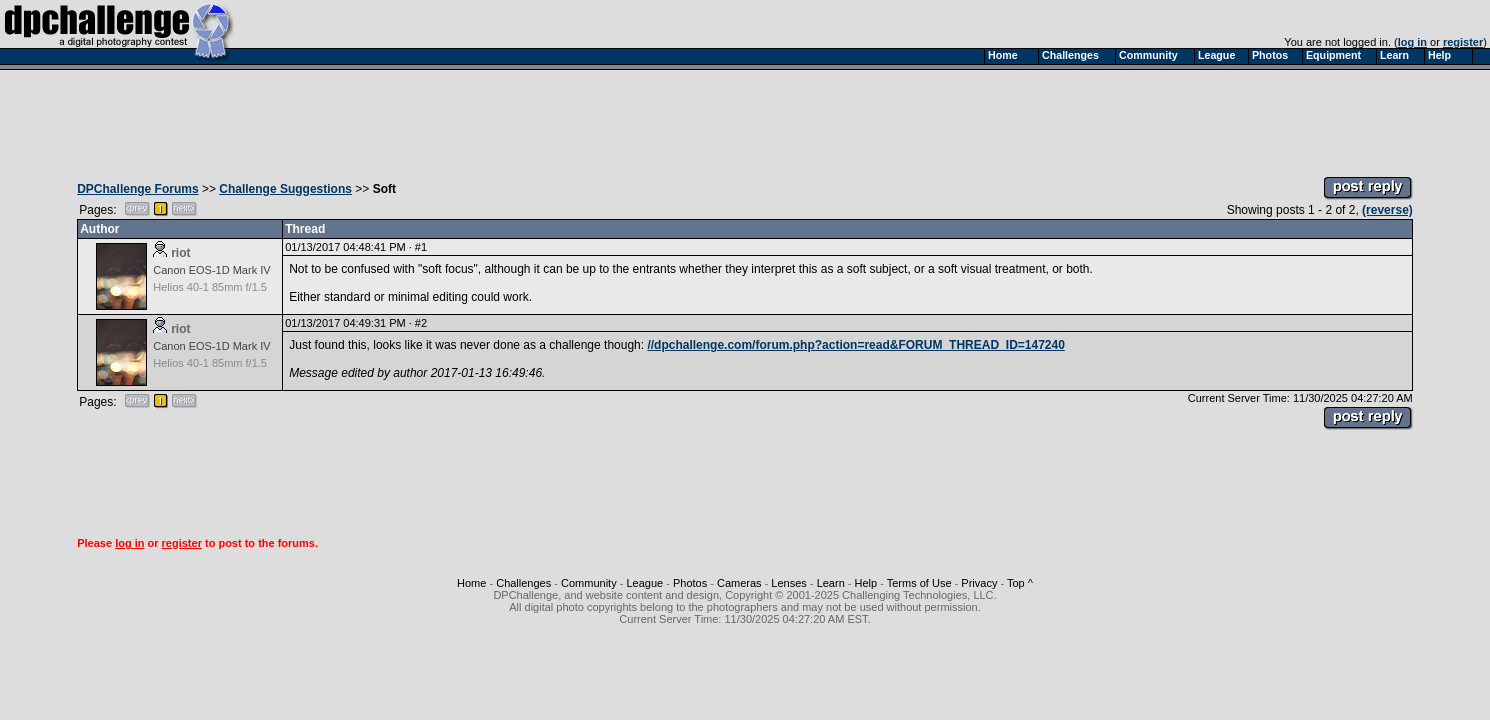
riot (180, 253)
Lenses (788, 583)
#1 (421, 247)
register (1463, 42)
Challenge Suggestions (285, 189)
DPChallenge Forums (137, 189)
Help (866, 583)
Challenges (523, 583)
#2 (421, 323)
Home (471, 583)
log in (1412, 42)
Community (589, 583)
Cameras (739, 583)
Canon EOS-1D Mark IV (211, 270)
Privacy (979, 583)
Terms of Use (919, 583)
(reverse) (1387, 210)
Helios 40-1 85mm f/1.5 (210, 287)
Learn (831, 583)
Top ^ (1020, 583)
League (644, 583)
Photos (690, 583)
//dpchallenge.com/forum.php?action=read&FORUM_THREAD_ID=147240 (855, 345)
